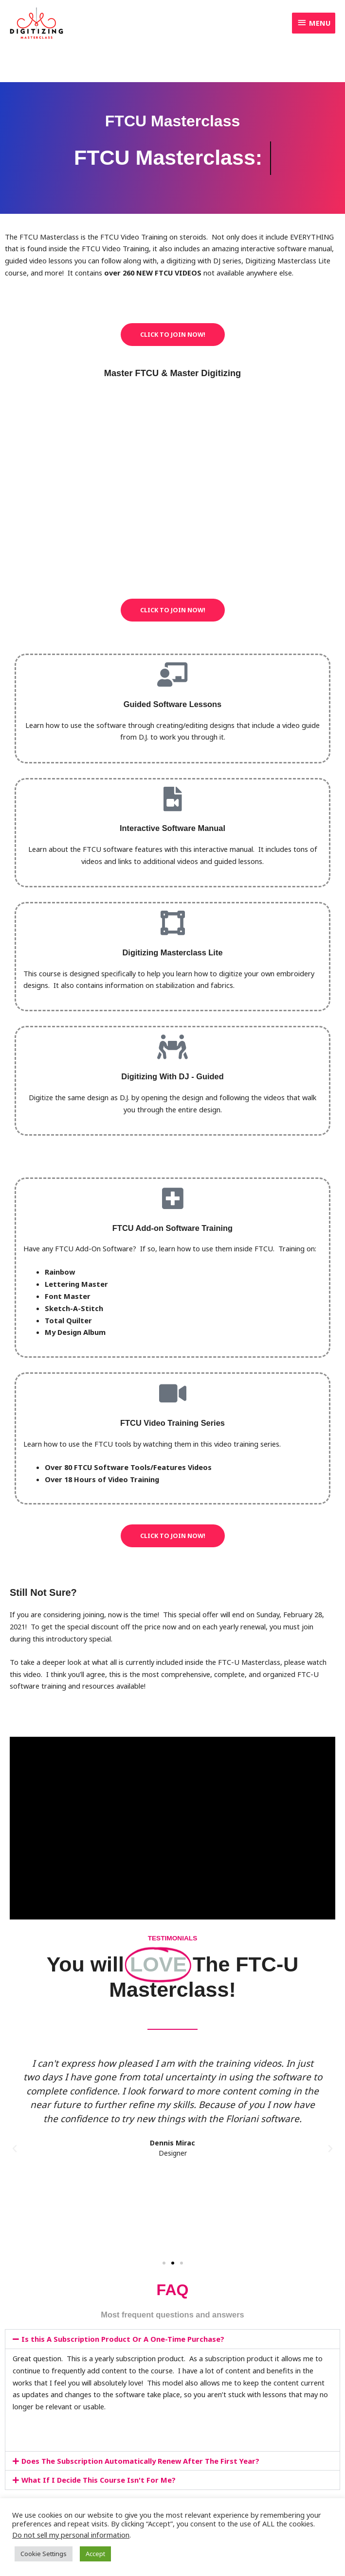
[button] (14, 2149)
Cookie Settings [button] (43, 2553)
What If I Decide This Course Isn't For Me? (98, 2480)
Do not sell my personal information (70, 2535)
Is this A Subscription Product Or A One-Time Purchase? (122, 2339)
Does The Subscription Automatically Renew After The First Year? (140, 2461)
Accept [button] (95, 2553)
